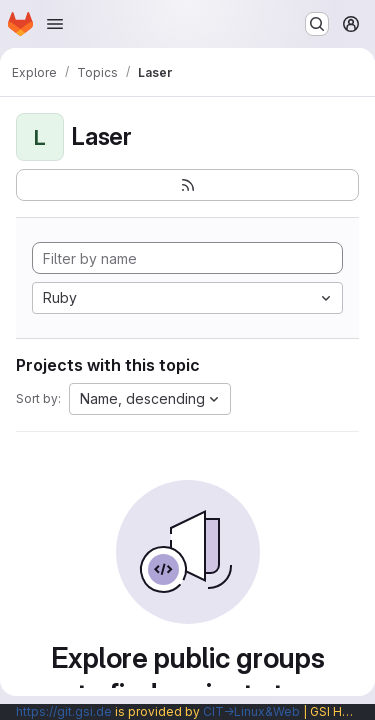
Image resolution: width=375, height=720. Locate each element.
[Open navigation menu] (55, 24)
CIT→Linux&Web (251, 711)
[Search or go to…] (317, 24)
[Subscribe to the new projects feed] (187, 185)
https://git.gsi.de (64, 711)
